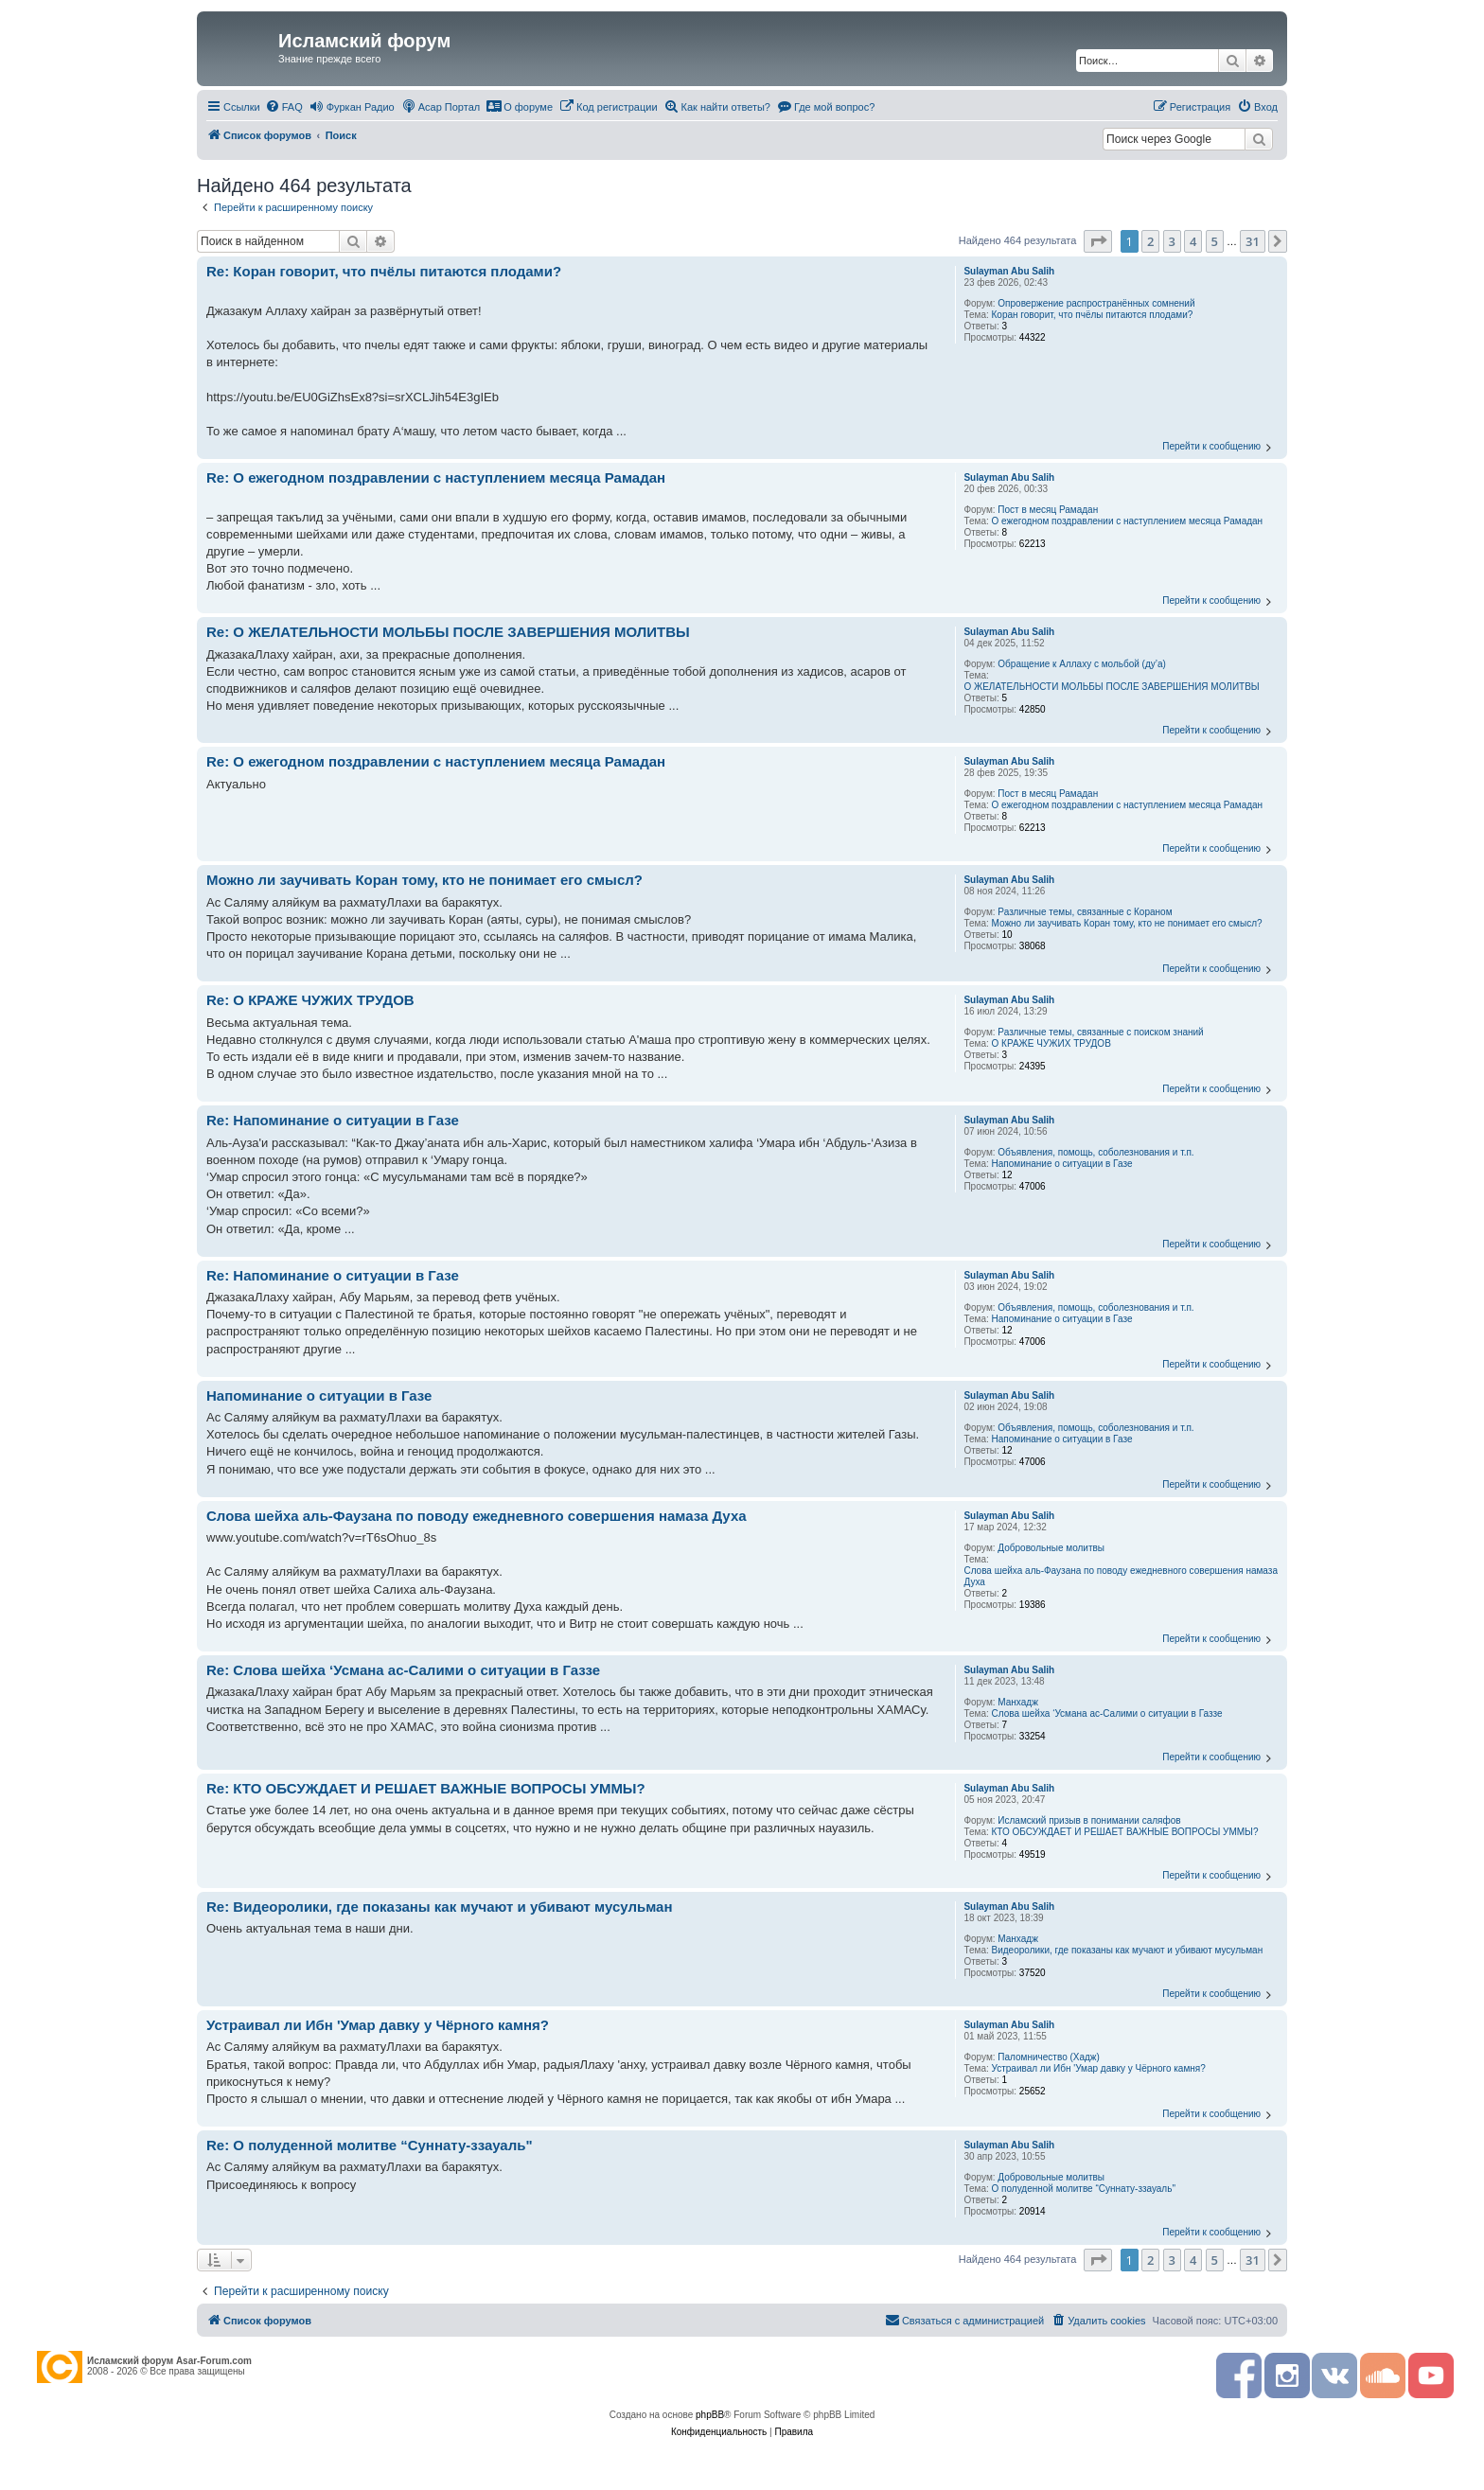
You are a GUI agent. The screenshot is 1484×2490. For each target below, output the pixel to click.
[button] (1098, 241)
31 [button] (1253, 241)
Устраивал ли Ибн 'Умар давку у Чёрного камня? (1099, 2068)
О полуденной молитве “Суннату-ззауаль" (1083, 2188)
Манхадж (1018, 1702)
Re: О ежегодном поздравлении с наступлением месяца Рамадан (435, 477)
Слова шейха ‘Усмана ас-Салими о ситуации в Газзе (1107, 1713)
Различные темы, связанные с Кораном (1085, 912)
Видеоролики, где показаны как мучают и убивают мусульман (1127, 1950)
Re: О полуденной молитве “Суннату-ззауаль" (369, 2145)
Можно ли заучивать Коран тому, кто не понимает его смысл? (1127, 923)
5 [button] (1214, 241)
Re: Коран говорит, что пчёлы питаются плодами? (383, 271)
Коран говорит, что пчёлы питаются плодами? (1092, 314)
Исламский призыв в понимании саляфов (1089, 1820)
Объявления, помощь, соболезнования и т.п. (1095, 1152)
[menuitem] (284, 107)
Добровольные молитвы (1051, 1548)
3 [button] (1172, 241)
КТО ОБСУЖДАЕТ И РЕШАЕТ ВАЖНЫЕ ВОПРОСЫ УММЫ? (1125, 1832)
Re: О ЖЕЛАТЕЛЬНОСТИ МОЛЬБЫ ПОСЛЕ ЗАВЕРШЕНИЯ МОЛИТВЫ (448, 632)
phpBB (710, 2415)
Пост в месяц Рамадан (1048, 509)
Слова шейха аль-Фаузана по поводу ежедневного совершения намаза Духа (1120, 1576)
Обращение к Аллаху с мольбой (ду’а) (1082, 664)
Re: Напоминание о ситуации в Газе (332, 1120)
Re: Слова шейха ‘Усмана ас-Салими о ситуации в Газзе (403, 1670)
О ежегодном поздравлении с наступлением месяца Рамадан (1127, 521)
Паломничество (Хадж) (1049, 2057)
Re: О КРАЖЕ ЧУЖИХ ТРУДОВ (310, 1000)
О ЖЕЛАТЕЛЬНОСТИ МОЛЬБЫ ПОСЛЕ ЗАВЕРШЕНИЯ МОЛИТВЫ (1111, 686)
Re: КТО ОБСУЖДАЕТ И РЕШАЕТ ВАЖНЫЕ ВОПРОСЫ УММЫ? (425, 1788)
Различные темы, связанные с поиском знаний (1100, 1032)
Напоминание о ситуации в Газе (1062, 1163)
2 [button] (1150, 241)
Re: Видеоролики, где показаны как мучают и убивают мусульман (439, 1906)
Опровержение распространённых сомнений (1096, 303)
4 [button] (1193, 241)
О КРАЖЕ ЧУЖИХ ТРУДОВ (1051, 1043)
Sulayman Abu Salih (1008, 271)
